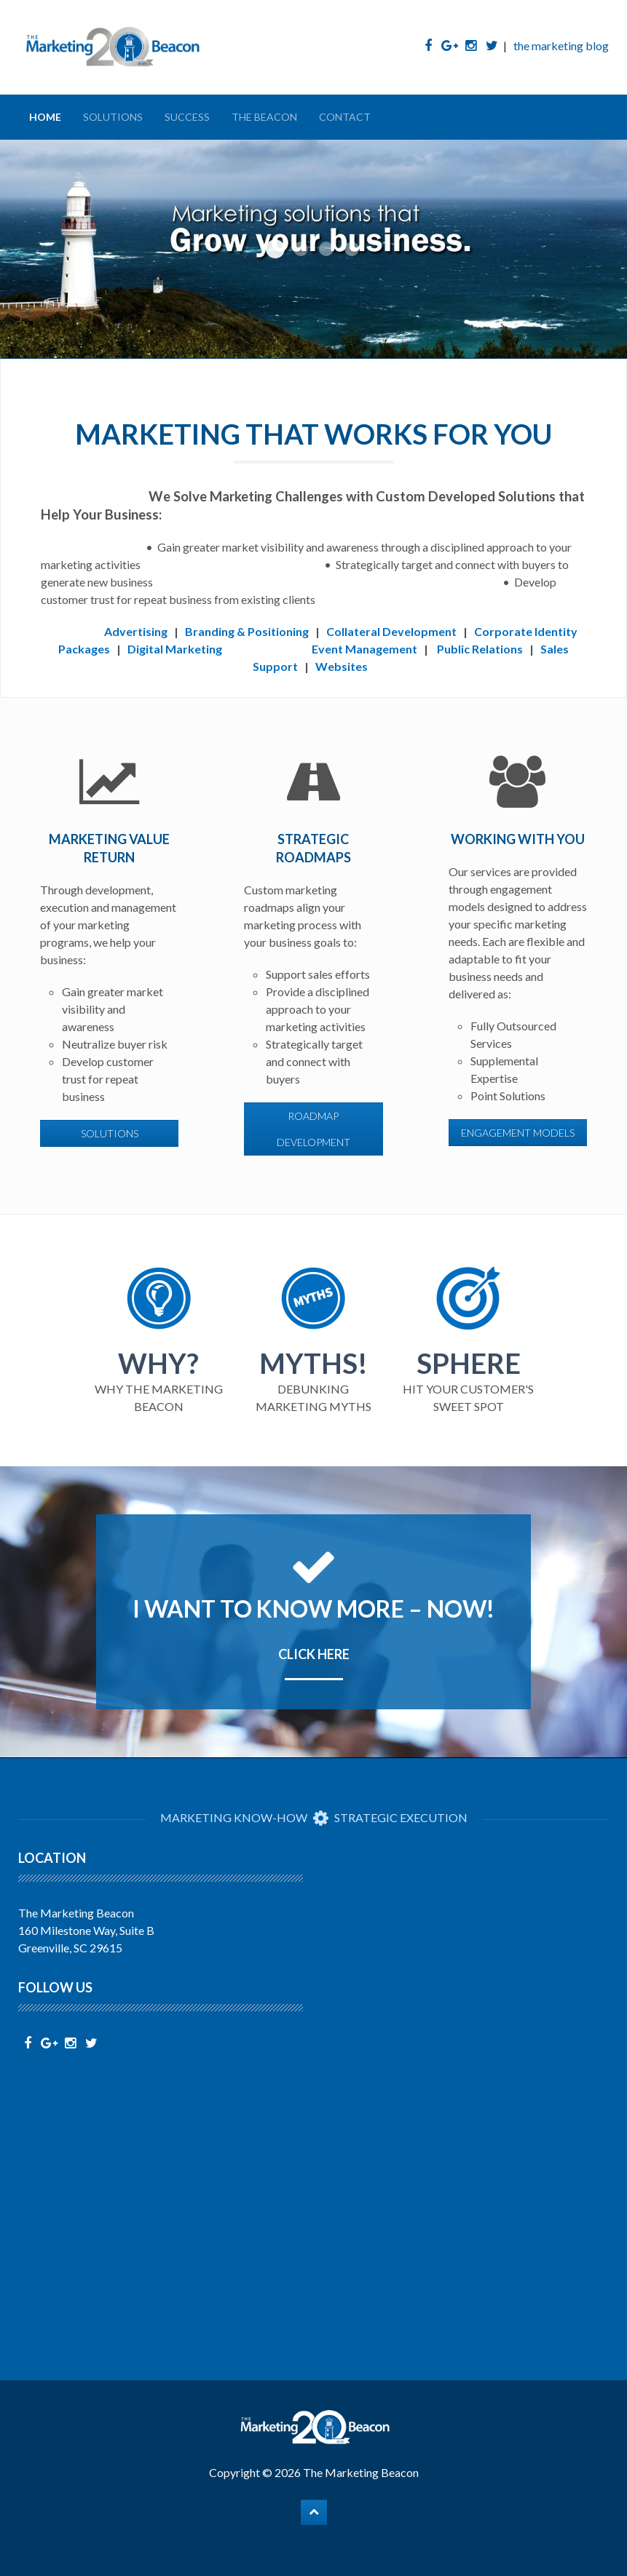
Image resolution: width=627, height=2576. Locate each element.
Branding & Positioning (247, 631)
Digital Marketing (174, 649)
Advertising (135, 631)
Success (187, 117)
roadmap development (313, 1129)
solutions (109, 1133)
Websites (341, 666)
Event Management (364, 649)
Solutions (113, 117)
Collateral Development (391, 631)
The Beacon (264, 117)
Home (45, 117)
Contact (345, 117)
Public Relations (480, 649)
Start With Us (326, 249)
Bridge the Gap (351, 249)
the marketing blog (561, 45)
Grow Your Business (275, 248)
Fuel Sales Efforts (300, 249)
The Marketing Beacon (361, 2472)
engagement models (518, 1132)
